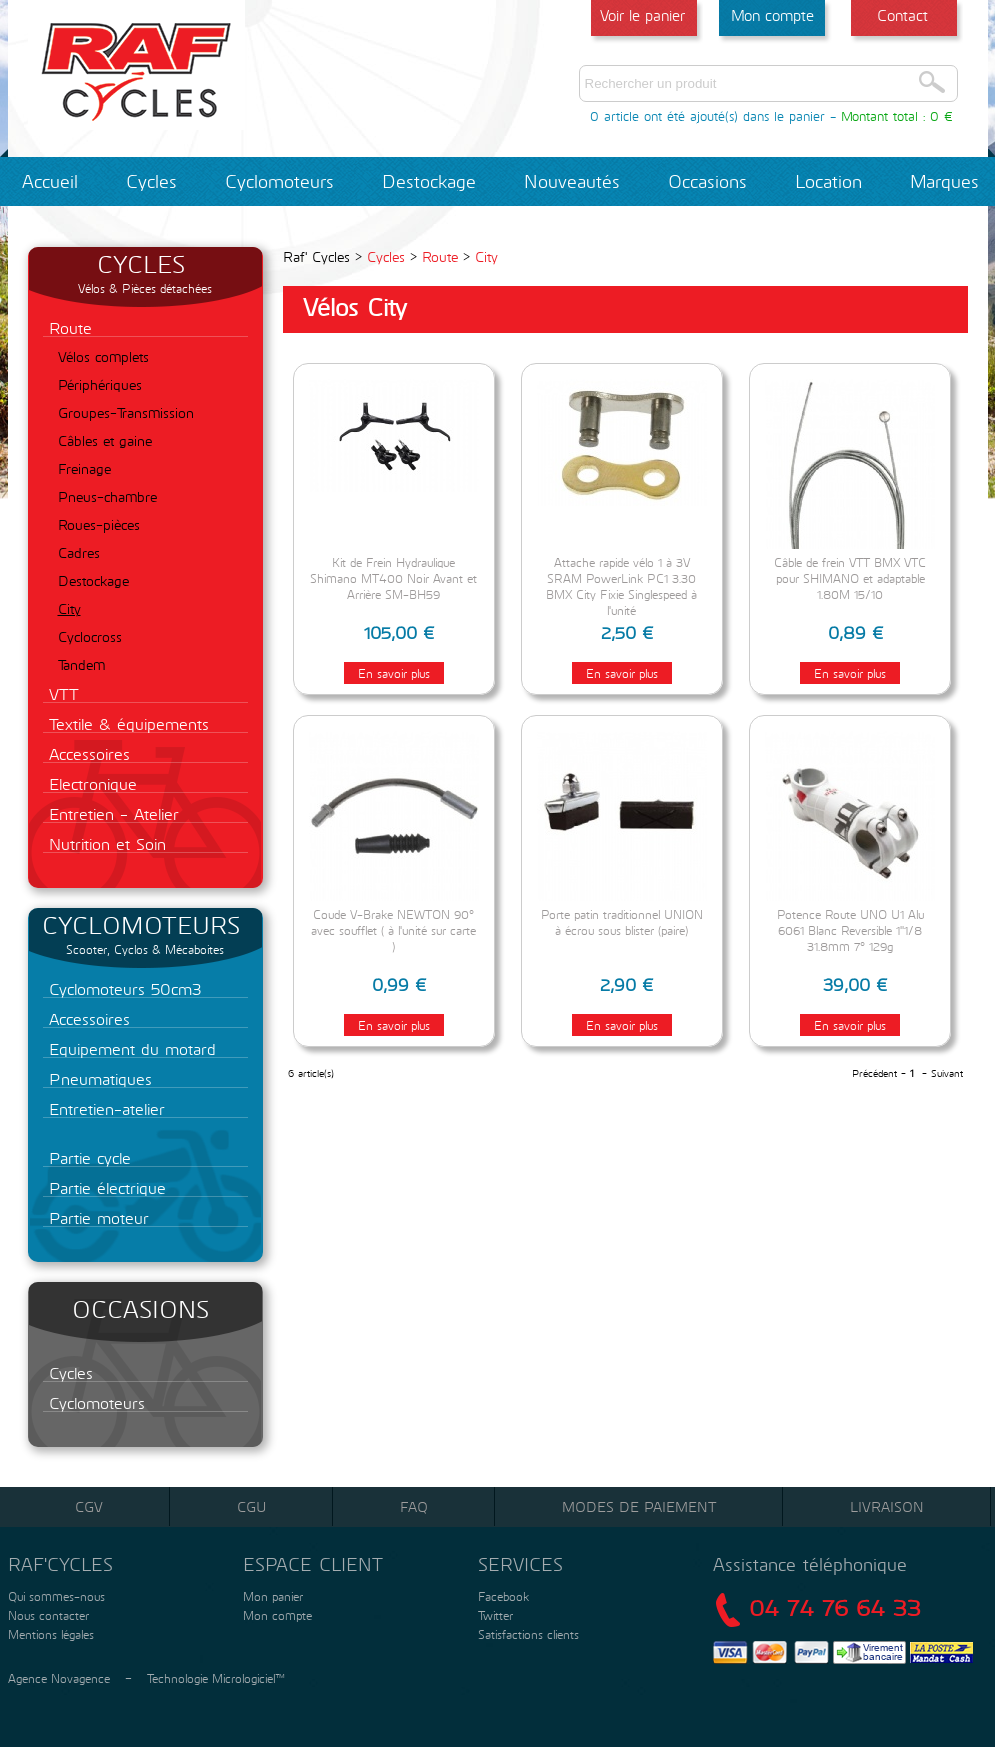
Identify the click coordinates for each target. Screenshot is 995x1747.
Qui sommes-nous (54, 1596)
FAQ (414, 1506)
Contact (902, 15)
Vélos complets (103, 356)
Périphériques (100, 384)
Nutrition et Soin (104, 843)
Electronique (90, 783)
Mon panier (271, 1596)
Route (67, 327)
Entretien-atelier (104, 1108)
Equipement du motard (129, 1048)
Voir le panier (642, 15)
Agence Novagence (59, 1678)
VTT (61, 693)
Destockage (429, 181)
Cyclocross (90, 636)
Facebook (503, 1596)
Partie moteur (96, 1217)
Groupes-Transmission (126, 412)
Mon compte (772, 15)
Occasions (707, 181)
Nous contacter (46, 1615)
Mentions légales (49, 1634)
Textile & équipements (126, 723)
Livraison (887, 1506)
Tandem (81, 664)
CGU (251, 1506)
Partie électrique (104, 1187)
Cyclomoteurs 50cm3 (122, 988)
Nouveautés (572, 181)
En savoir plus (394, 673)
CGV (89, 1506)
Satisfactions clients (526, 1634)
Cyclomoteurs (279, 181)
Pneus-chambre (107, 496)
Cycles (151, 181)
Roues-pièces (99, 524)
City (69, 608)
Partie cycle (87, 1157)
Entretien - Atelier (111, 813)
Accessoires (86, 753)
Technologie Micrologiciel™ (216, 1678)
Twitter (495, 1615)
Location (828, 181)
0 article (614, 116)
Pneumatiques (97, 1078)
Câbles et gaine (105, 440)
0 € (941, 116)
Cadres (79, 552)
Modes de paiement (639, 1506)
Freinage (84, 468)
